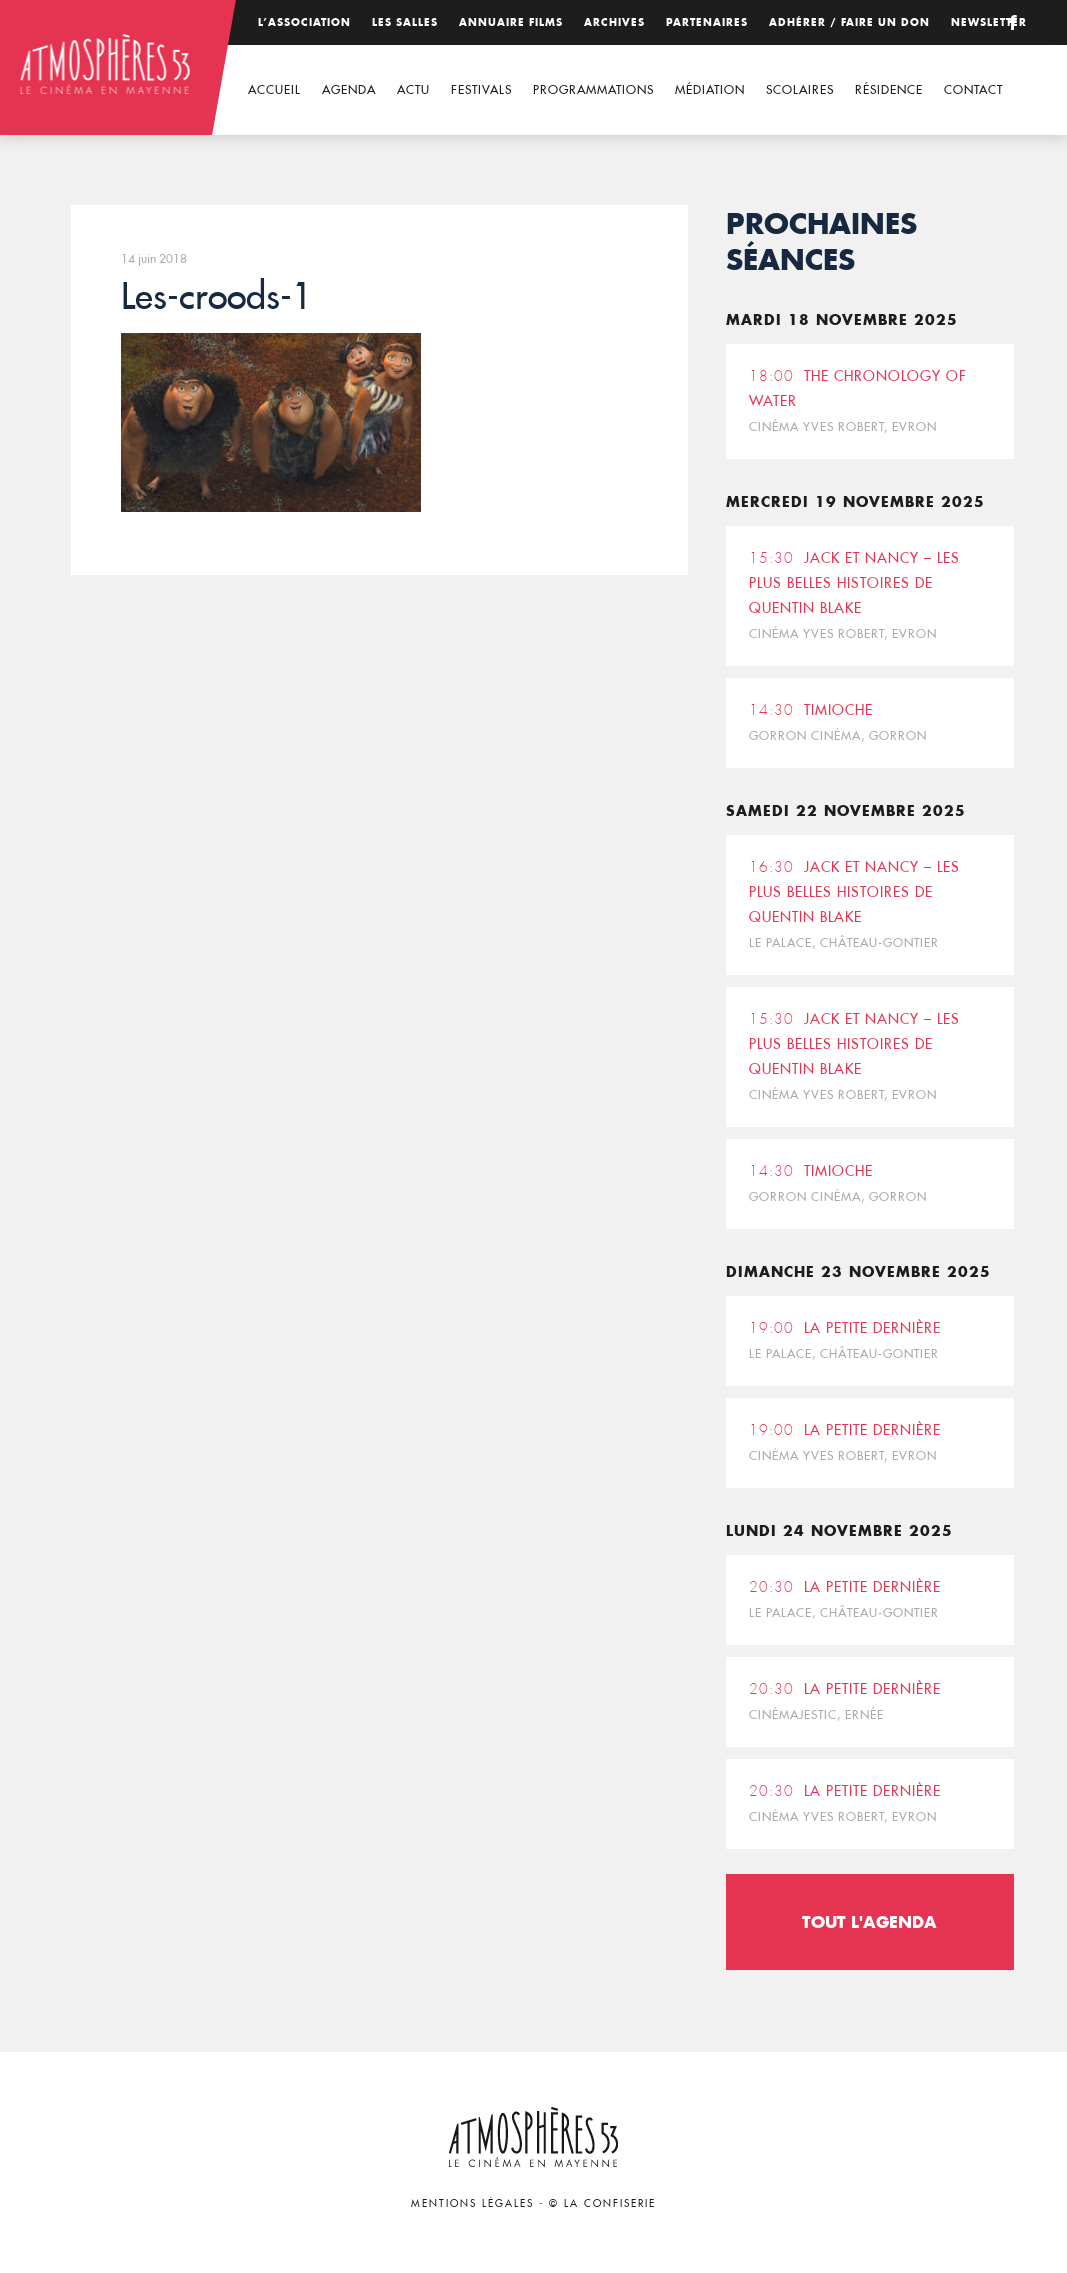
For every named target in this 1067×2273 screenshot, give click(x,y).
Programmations (593, 89)
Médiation (710, 89)
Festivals (481, 89)
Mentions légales (472, 2203)
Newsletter (989, 22)
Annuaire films (511, 22)
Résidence (889, 89)
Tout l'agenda (869, 1921)
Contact (973, 89)
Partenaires (707, 22)
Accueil (274, 89)
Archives (614, 22)
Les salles (405, 22)
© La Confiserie (602, 2203)
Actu (413, 89)
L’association (304, 22)
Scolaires (800, 89)
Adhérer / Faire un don (849, 22)
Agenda (349, 89)
